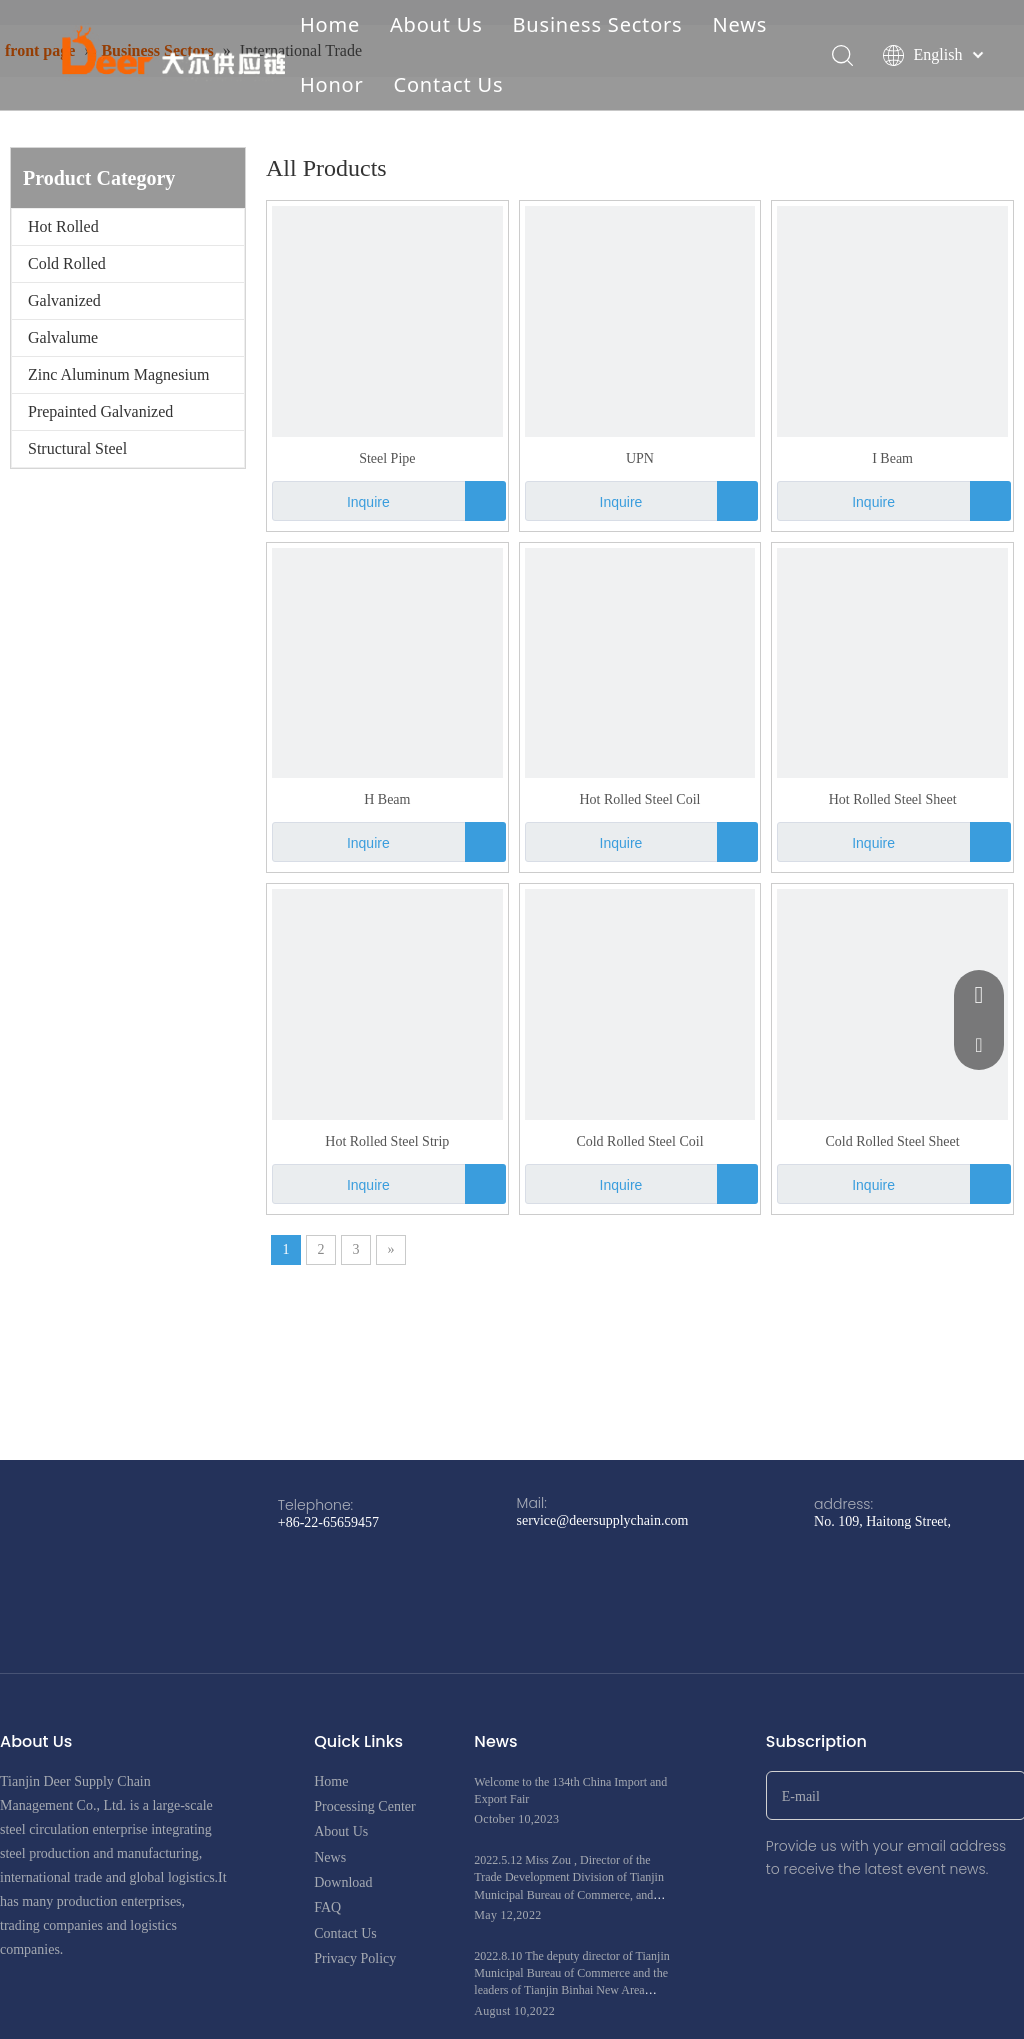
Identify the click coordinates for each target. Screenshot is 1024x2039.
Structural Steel (77, 448)
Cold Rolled (67, 263)
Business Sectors (598, 24)
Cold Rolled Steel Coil (639, 1141)
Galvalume (63, 337)
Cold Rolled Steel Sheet (893, 1141)
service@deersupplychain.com (603, 1520)
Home (330, 24)
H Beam (387, 799)
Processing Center (364, 1806)
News (739, 24)
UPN (640, 458)
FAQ (327, 1907)
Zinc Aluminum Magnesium (118, 374)
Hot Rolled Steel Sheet (893, 799)
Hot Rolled (63, 226)
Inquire (331, 501)
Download (343, 1882)
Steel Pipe (387, 458)
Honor (332, 84)
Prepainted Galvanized (100, 411)
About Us (436, 24)
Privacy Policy (355, 1958)
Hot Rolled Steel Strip (387, 1141)
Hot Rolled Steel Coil (639, 799)
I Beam (892, 458)
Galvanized (64, 300)
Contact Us (449, 84)
